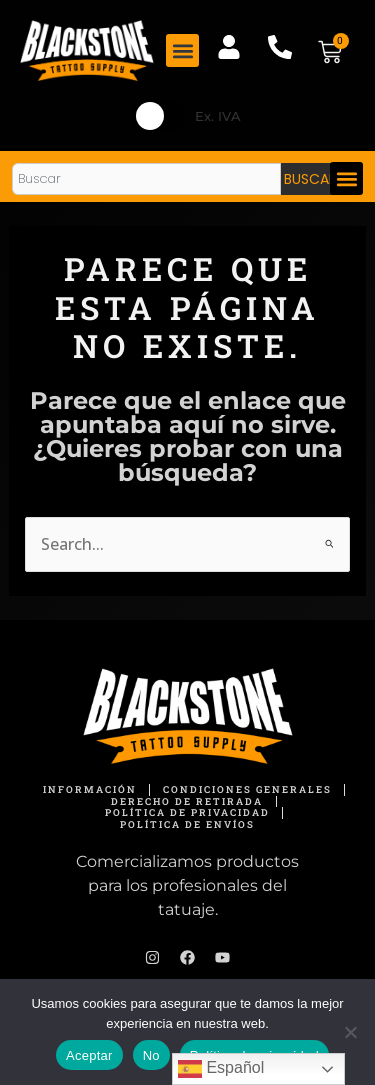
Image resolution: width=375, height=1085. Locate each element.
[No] (350, 1032)
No (151, 1055)
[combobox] (146, 179)
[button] (182, 50)
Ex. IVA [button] (218, 116)
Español (221, 1069)
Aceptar (89, 1055)
